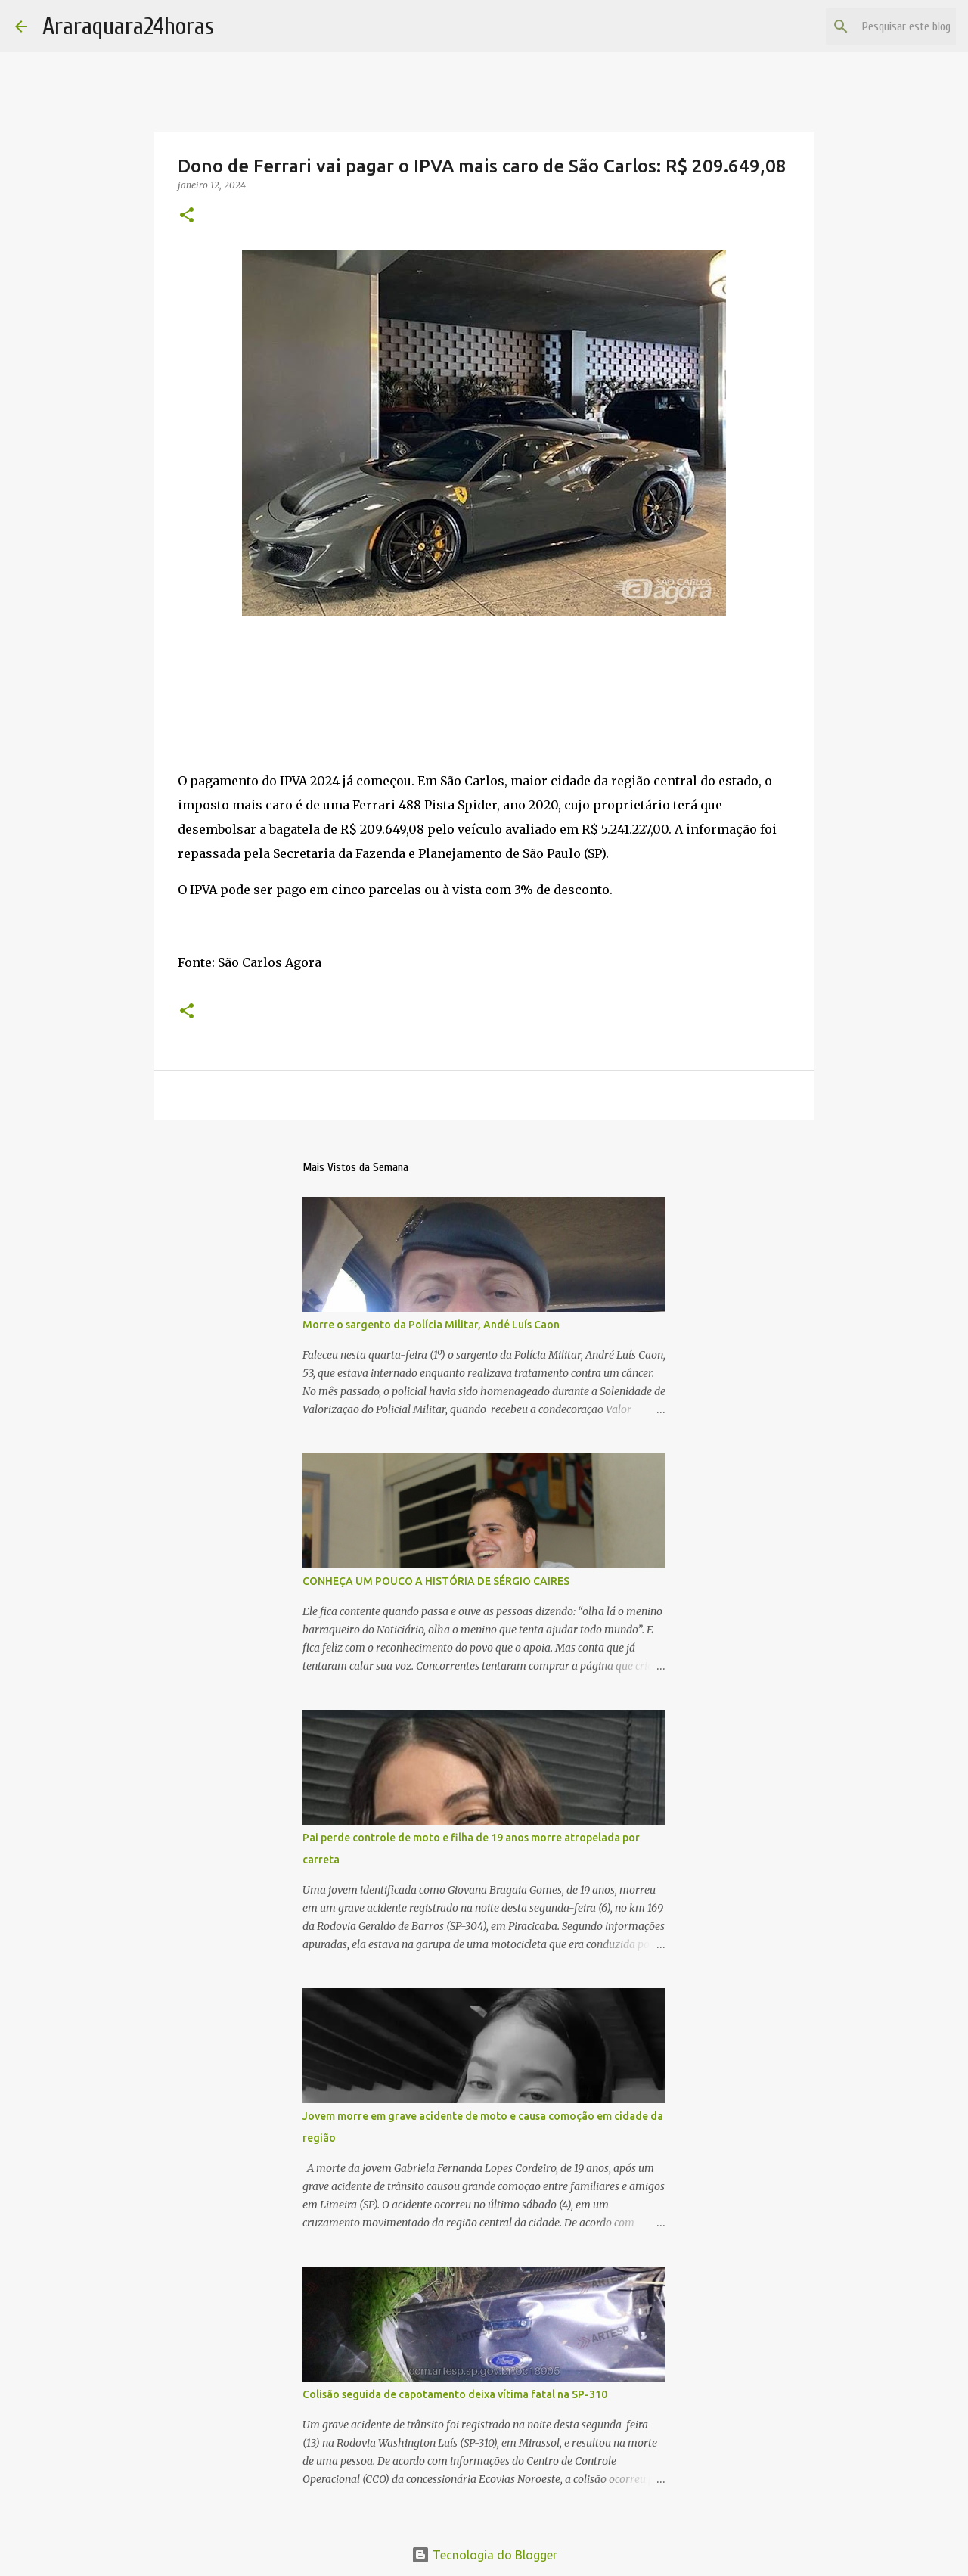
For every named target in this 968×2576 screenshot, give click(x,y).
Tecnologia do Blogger (484, 2555)
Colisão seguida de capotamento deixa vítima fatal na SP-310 (454, 2394)
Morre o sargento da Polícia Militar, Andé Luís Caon (431, 1325)
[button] (187, 216)
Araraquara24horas (128, 26)
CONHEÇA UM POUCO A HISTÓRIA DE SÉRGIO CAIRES (435, 1581)
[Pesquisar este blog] (876, 26)
